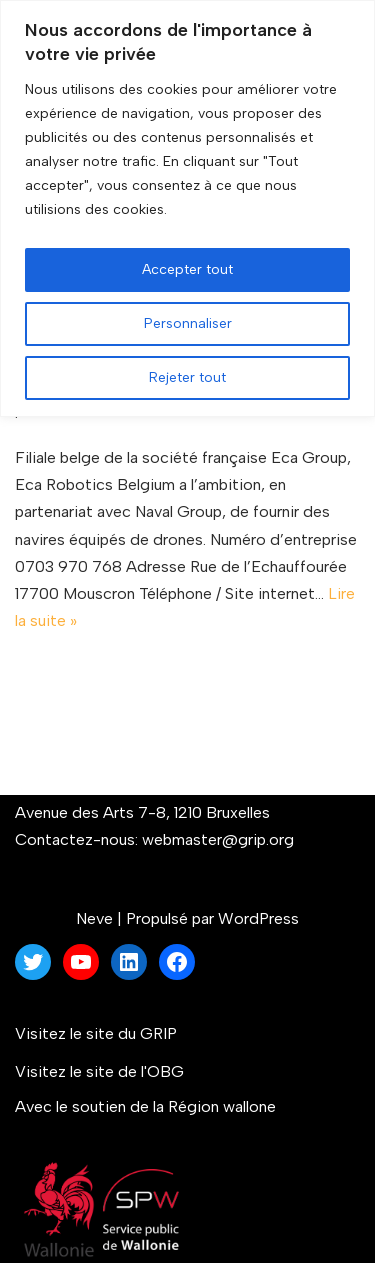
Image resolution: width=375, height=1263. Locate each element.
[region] (187, 208)
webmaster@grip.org (218, 839)
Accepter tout (187, 269)
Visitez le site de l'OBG (99, 1071)
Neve (94, 918)
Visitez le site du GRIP (96, 1033)
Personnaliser (188, 323)
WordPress (258, 918)
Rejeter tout (187, 377)
